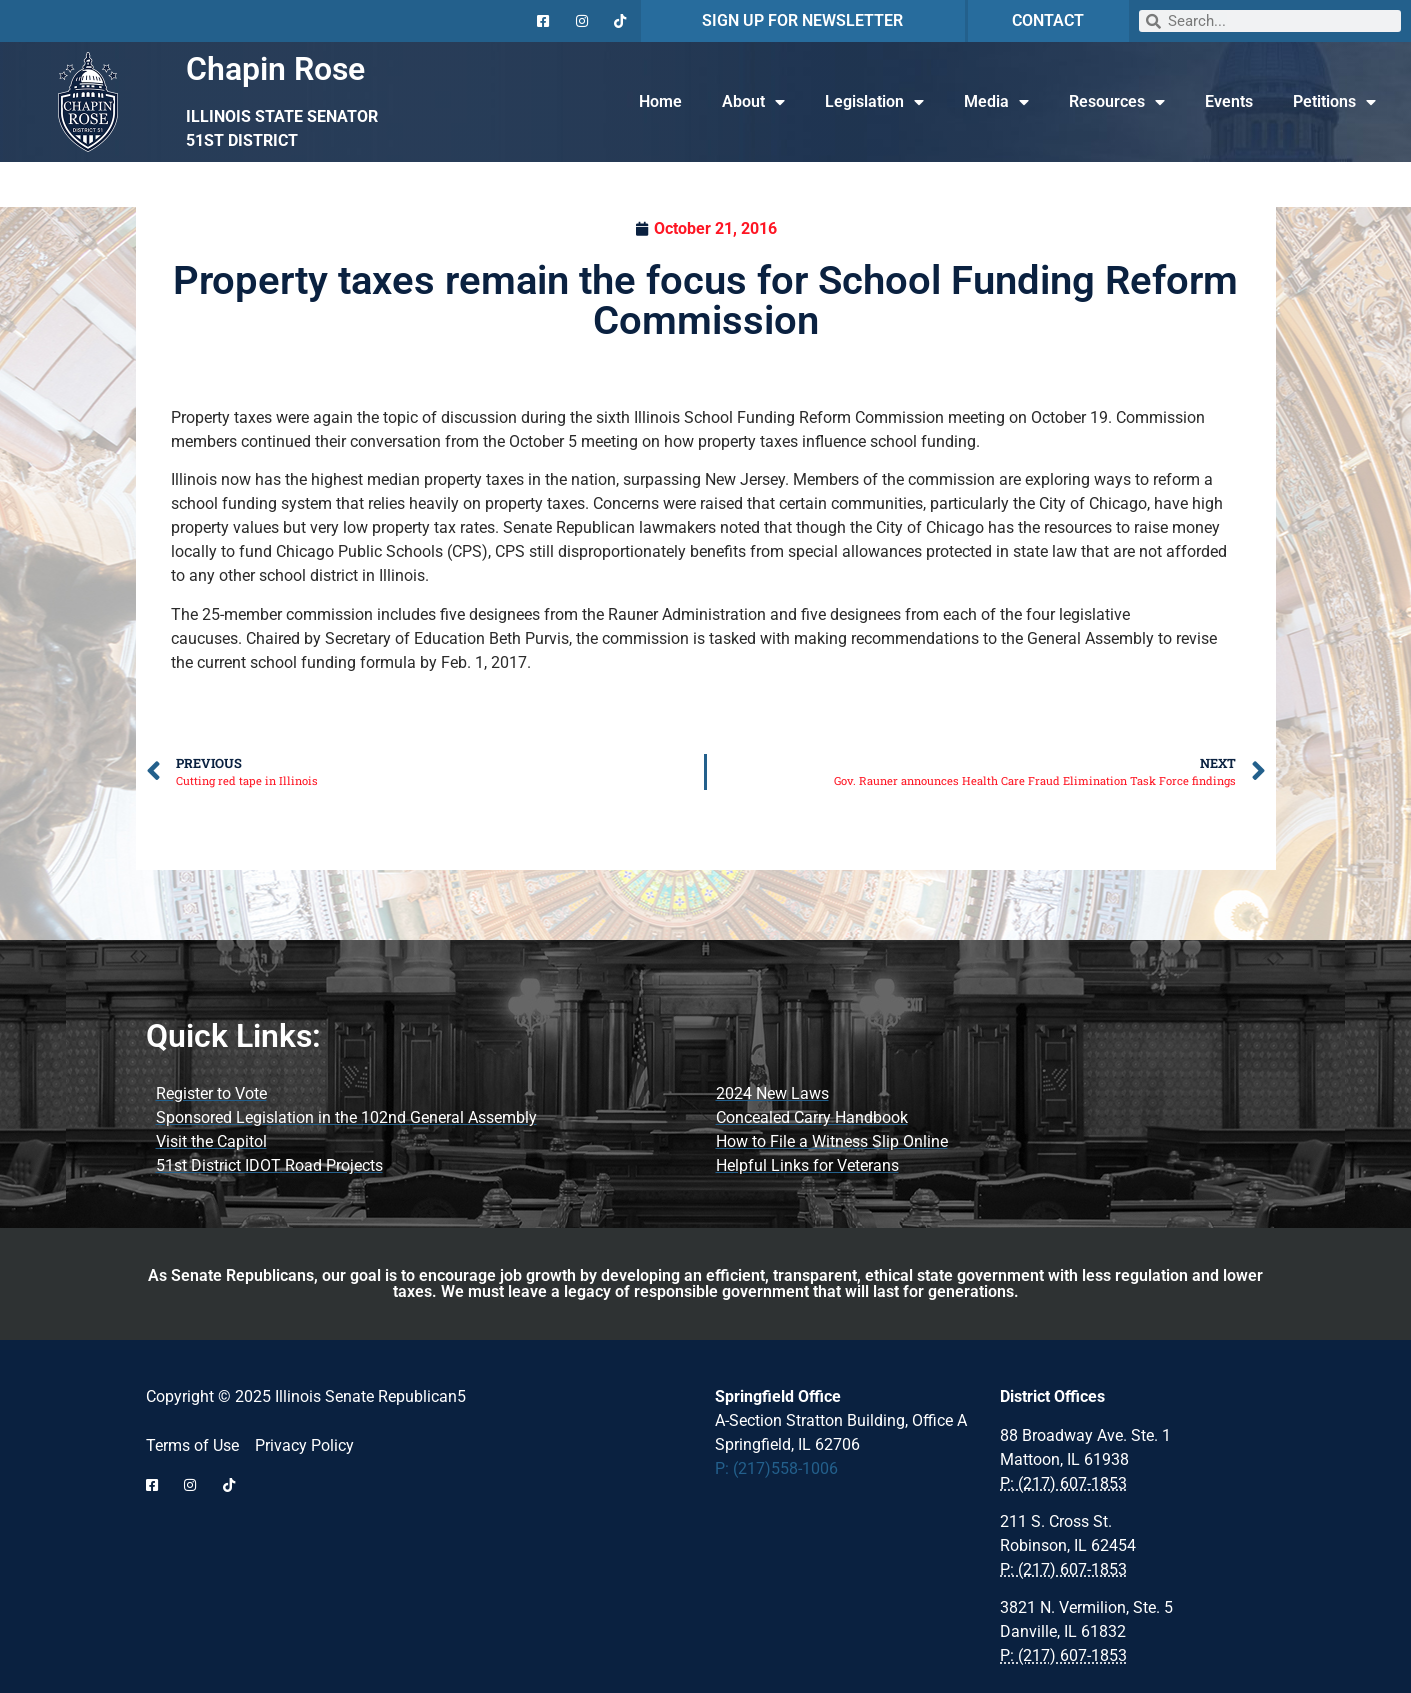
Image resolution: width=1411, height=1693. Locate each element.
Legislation (874, 102)
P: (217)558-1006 (776, 1468)
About (753, 102)
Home (660, 101)
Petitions (1334, 102)
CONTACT (1048, 20)
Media (996, 102)
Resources (1117, 102)
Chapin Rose (275, 69)
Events (1229, 101)
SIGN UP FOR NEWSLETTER (802, 20)
